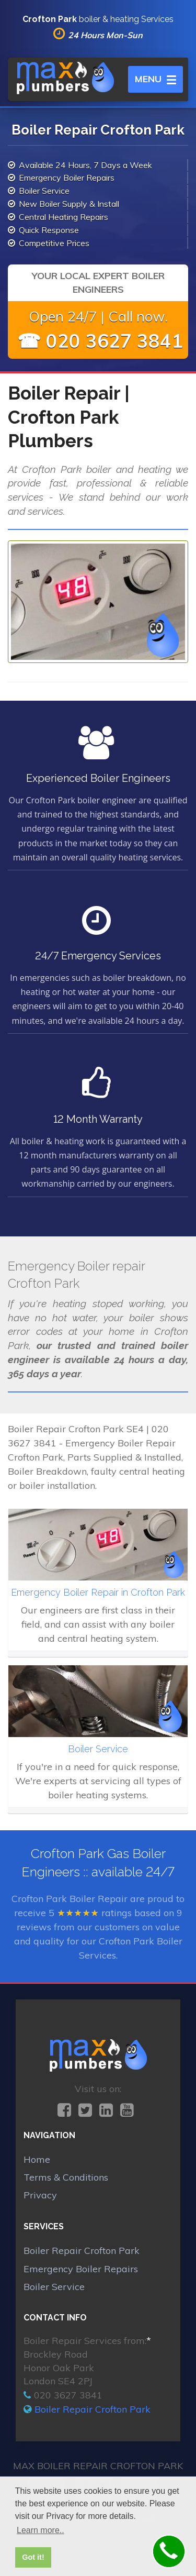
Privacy (40, 2195)
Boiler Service (54, 2287)
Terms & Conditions (66, 2177)
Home (37, 2159)
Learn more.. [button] (40, 2530)
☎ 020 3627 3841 (100, 340)
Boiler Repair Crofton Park (82, 2251)
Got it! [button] (33, 2557)
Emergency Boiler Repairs (81, 2269)
